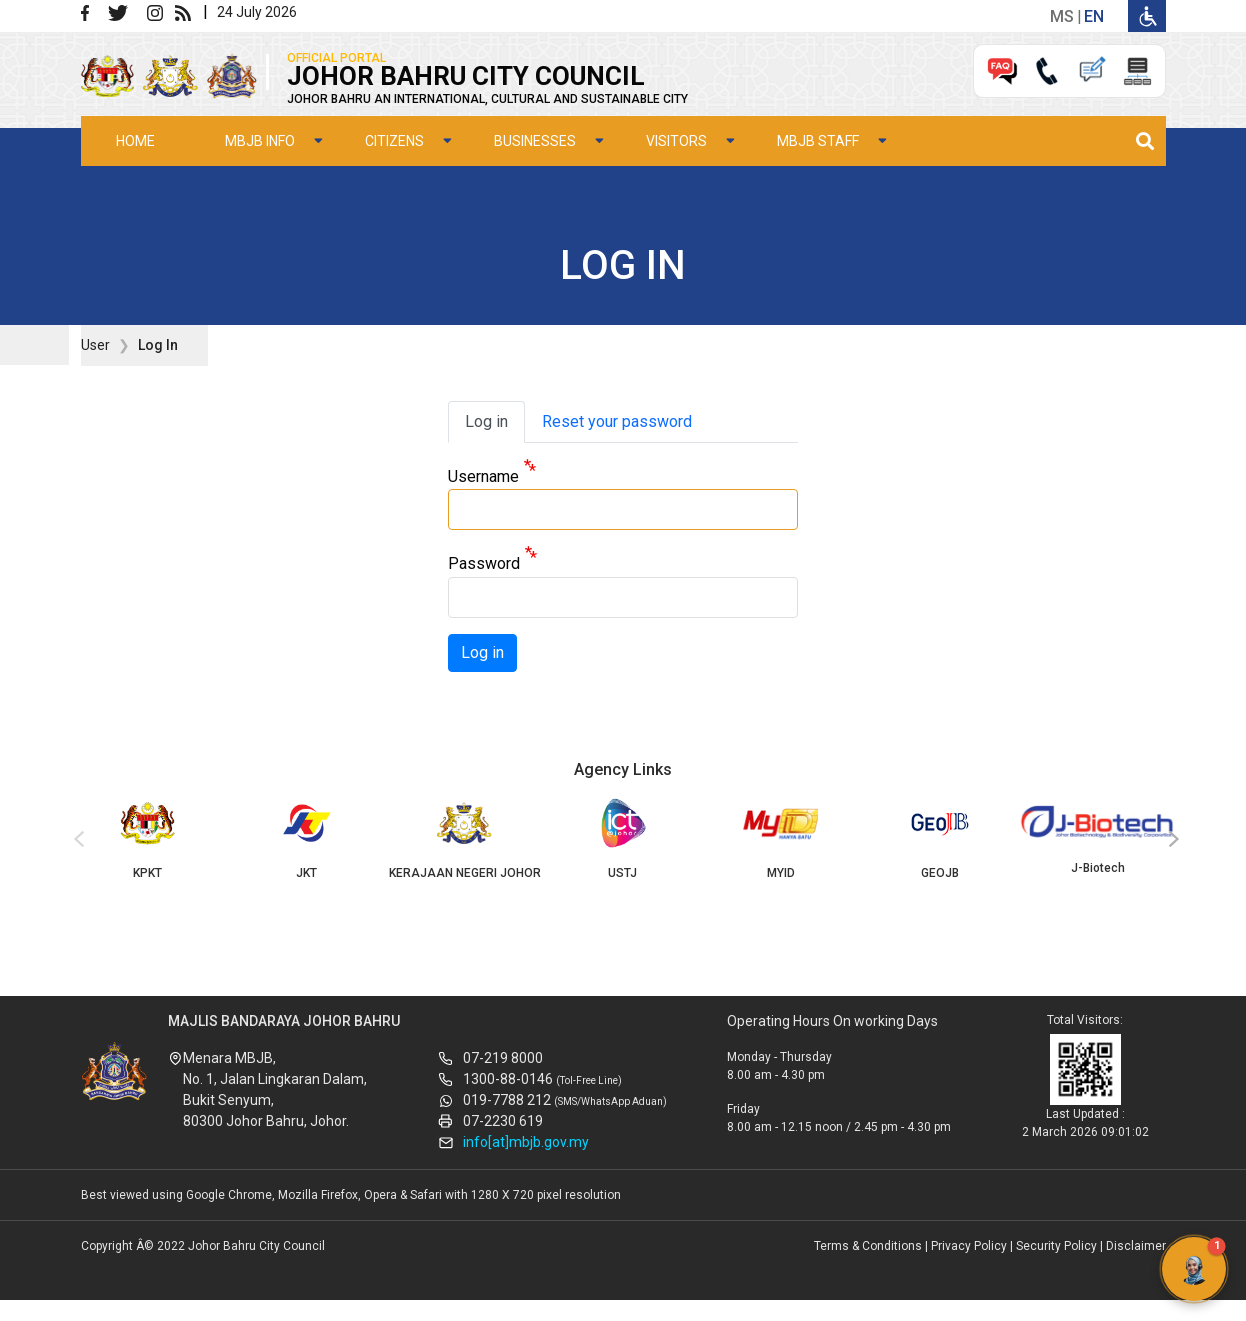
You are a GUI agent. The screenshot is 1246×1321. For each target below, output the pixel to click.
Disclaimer (1136, 1246)
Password (484, 564)
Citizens (394, 141)
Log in (486, 421)
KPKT (148, 839)
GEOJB (940, 839)
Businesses (535, 141)
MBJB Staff (818, 141)
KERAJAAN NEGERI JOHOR (464, 839)
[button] (1194, 1269)
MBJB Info (260, 141)
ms (1062, 16)
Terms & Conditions (868, 1246)
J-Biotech (1098, 837)
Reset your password (617, 421)
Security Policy (1056, 1246)
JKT (306, 839)
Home (135, 141)
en (1094, 16)
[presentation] (76, 840)
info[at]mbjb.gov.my (526, 1142)
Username (483, 476)
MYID (781, 839)
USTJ (623, 839)
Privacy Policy (969, 1246)
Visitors (676, 141)
